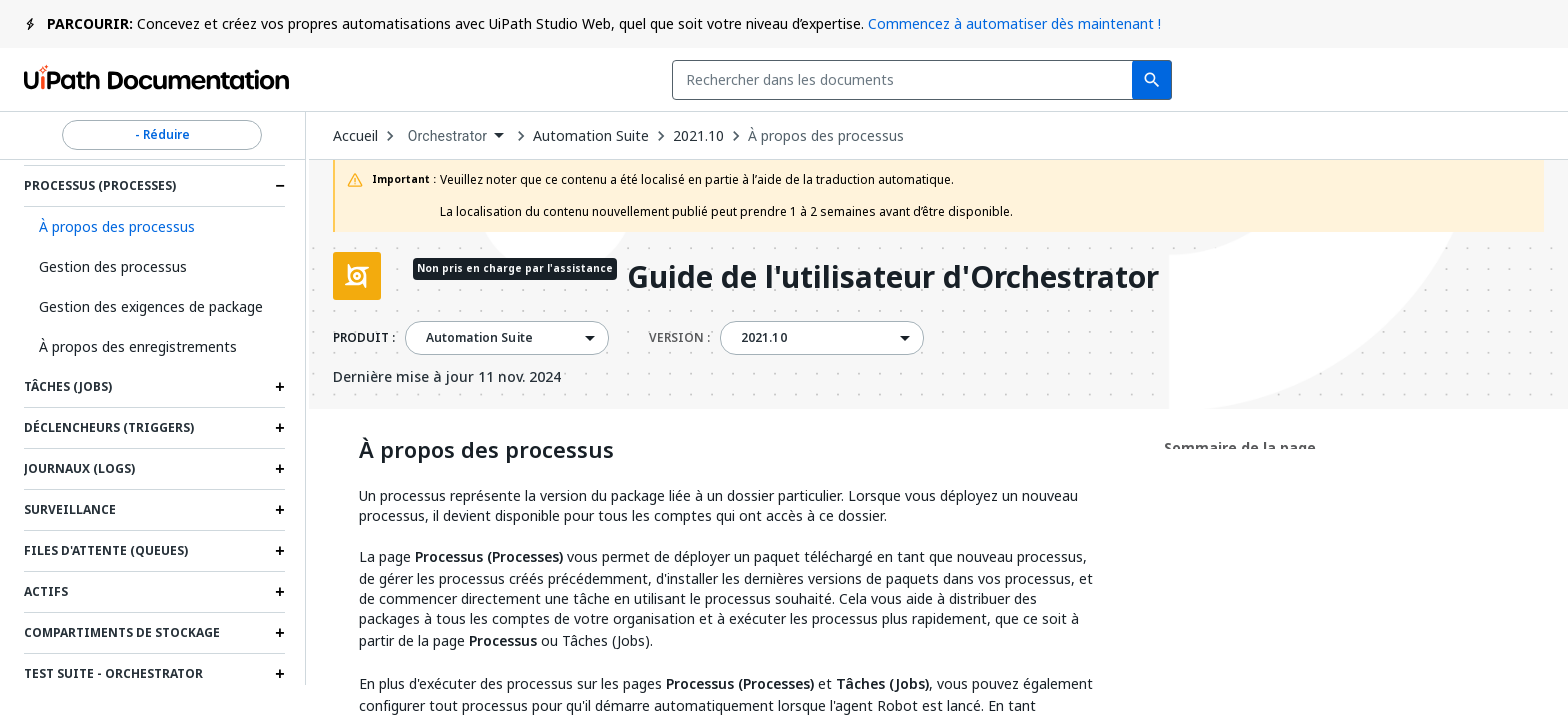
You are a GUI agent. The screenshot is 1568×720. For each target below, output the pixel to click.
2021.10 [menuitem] (764, 338)
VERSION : (679, 338)
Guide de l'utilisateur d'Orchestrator (893, 278)
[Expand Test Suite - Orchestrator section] (280, 674)
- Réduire (162, 135)
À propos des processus (826, 136)
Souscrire (1230, 80)
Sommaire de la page (1240, 447)
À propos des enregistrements (138, 346)
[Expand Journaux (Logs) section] (280, 469)
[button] (154, 227)
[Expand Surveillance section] (280, 510)
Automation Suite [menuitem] (479, 338)
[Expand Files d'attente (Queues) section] (280, 551)
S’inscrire (1490, 80)
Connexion (1368, 80)
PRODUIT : (364, 338)
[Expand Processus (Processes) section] (280, 186)
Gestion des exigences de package (151, 306)
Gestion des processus (113, 266)
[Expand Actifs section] (280, 592)
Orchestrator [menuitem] (448, 136)
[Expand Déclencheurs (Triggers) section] (280, 428)
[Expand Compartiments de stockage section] (280, 633)
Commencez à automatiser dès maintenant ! (1014, 23)
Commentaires (1069, 80)
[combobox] (628, 80)
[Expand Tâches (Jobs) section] (280, 387)
